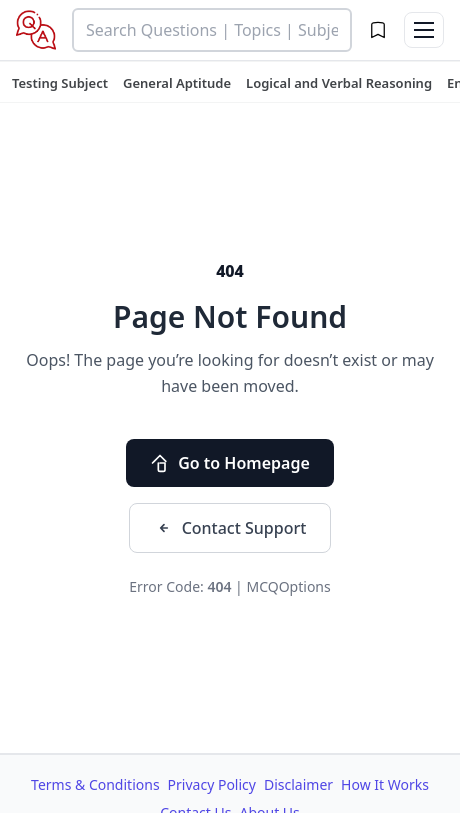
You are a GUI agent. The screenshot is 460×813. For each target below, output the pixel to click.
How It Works (385, 784)
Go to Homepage (230, 463)
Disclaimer (298, 784)
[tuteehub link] (60, 83)
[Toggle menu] (424, 30)
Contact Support (230, 528)
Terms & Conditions (95, 784)
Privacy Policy (212, 784)
